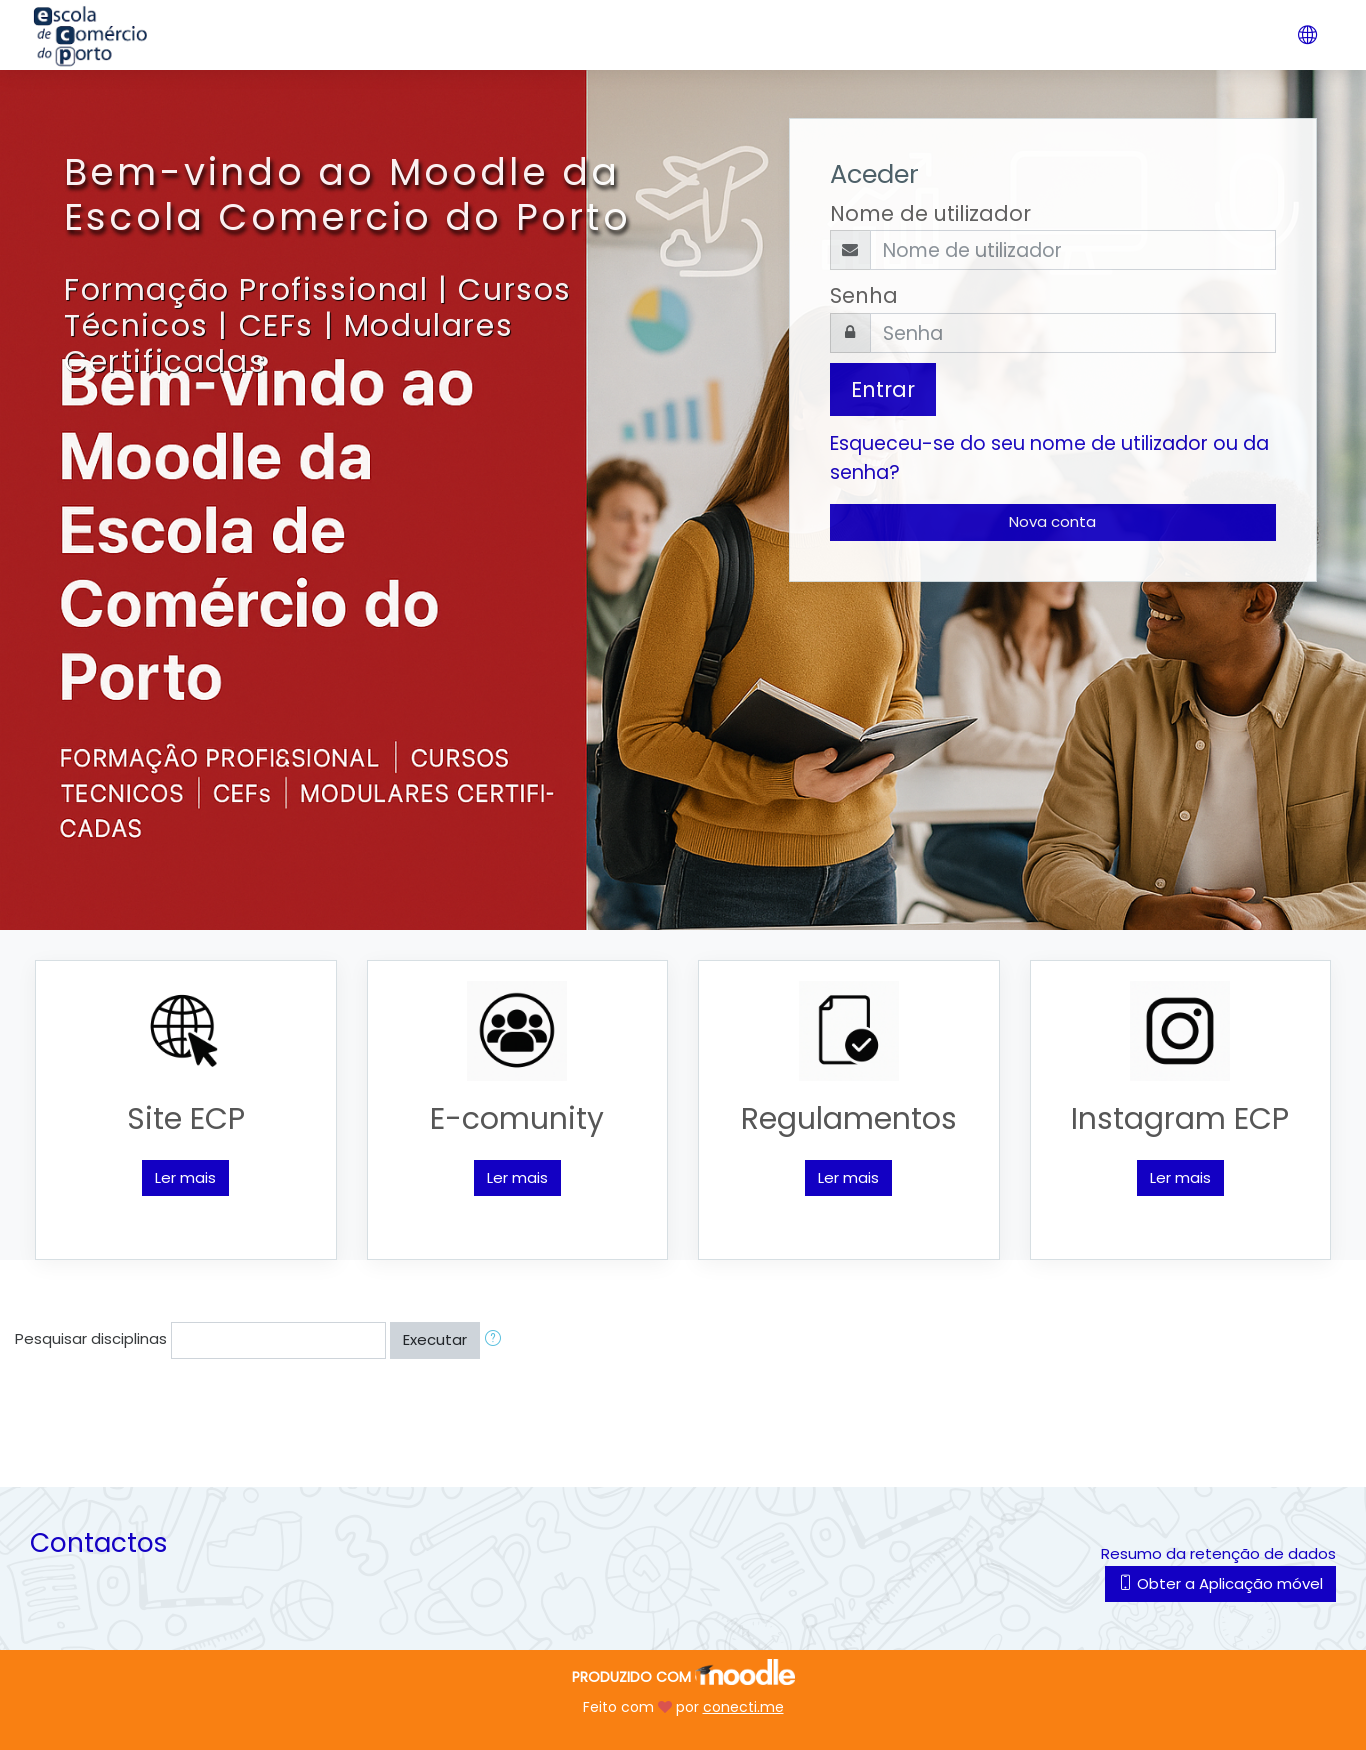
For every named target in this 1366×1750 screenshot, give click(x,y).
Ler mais (185, 1177)
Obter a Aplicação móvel (1220, 1583)
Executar (435, 1339)
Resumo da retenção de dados (1218, 1553)
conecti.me (743, 1707)
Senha (864, 295)
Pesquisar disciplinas (91, 1338)
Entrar (883, 389)
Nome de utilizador (930, 213)
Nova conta (1052, 521)
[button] (497, 1340)
